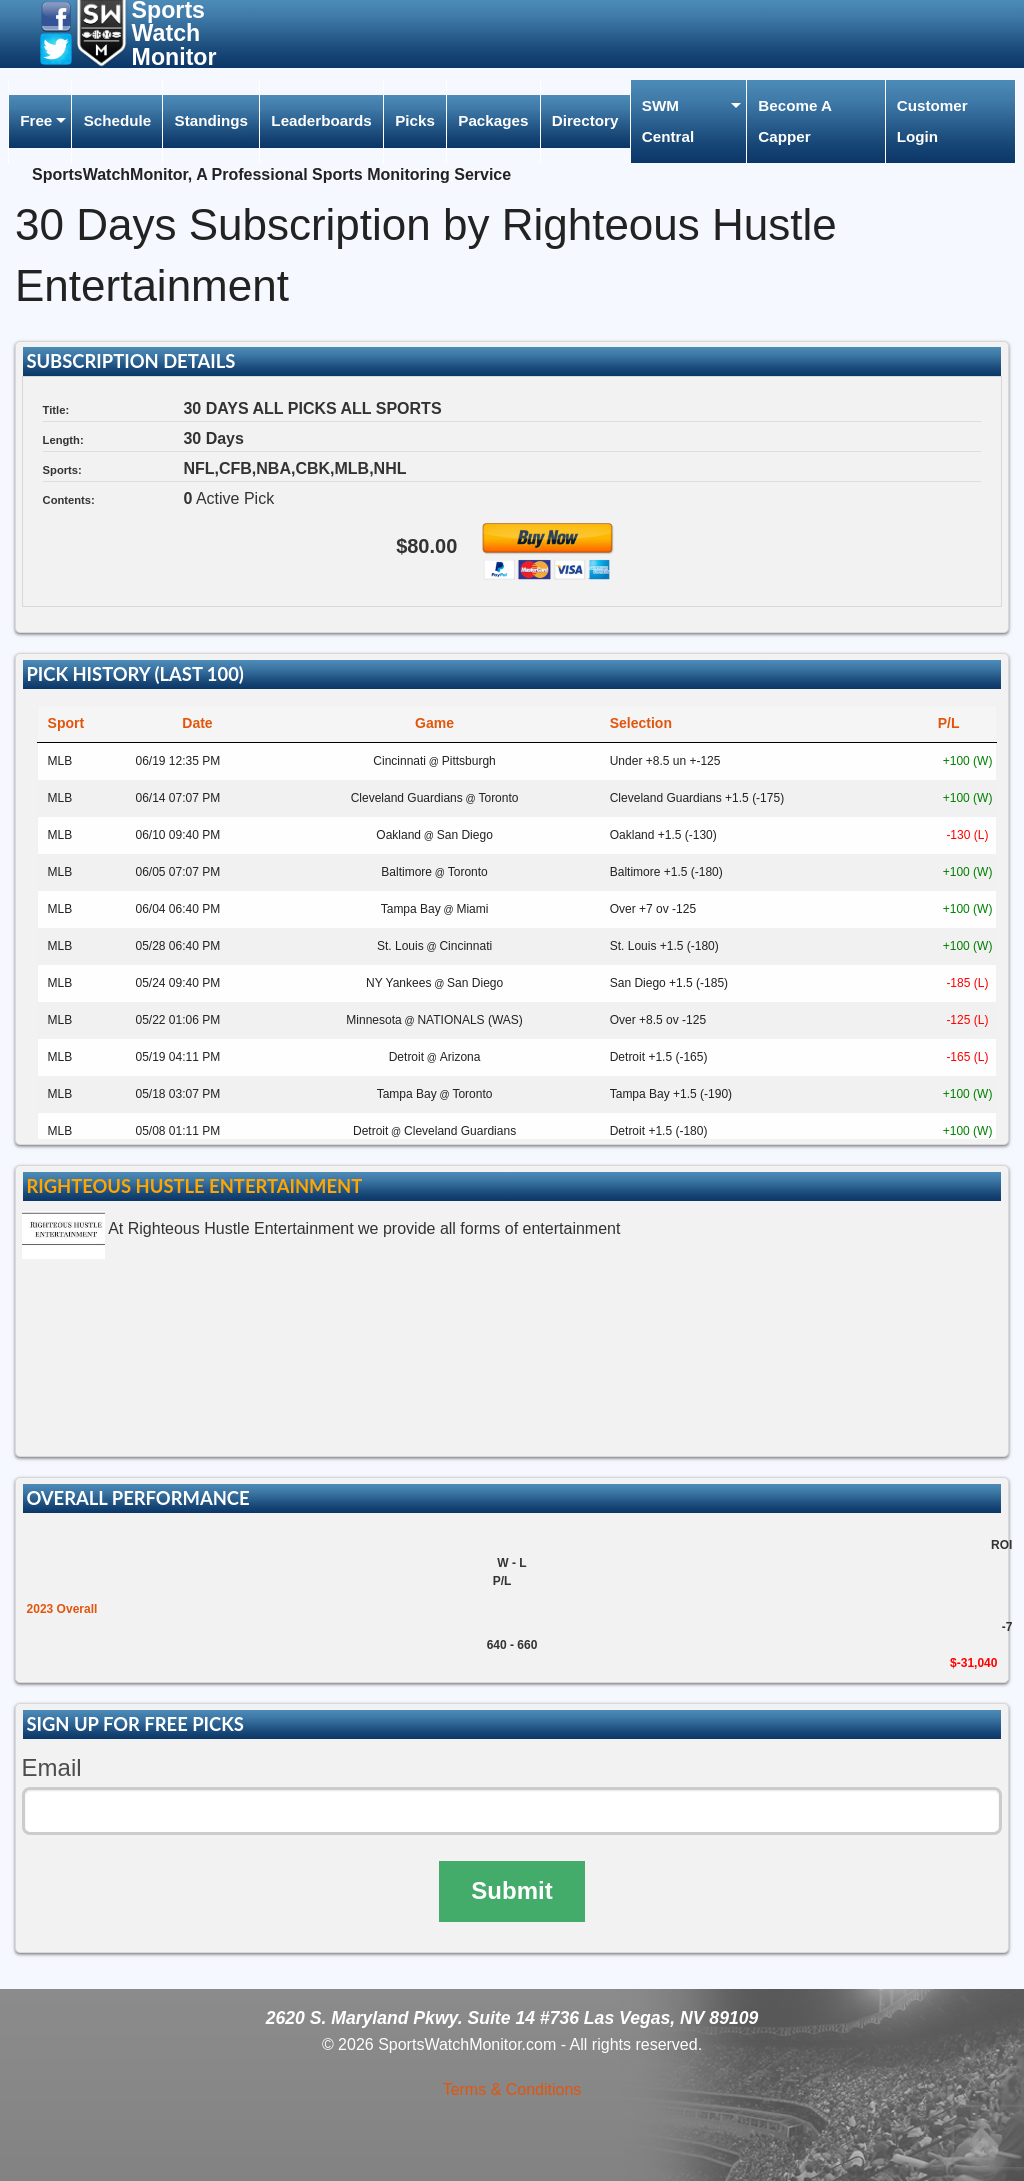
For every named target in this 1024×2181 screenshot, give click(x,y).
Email (52, 1767)
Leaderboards (321, 120)
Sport (66, 723)
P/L (949, 723)
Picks (415, 120)
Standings (211, 120)
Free (36, 120)
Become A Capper (795, 120)
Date (197, 723)
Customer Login (932, 120)
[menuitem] (40, 121)
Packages (493, 120)
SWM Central (668, 120)
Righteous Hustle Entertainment (194, 1186)
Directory (585, 120)
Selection (641, 723)
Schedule (118, 120)
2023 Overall (62, 1609)
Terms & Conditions (512, 2089)
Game (434, 723)
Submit (511, 1890)
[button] (56, 15)
